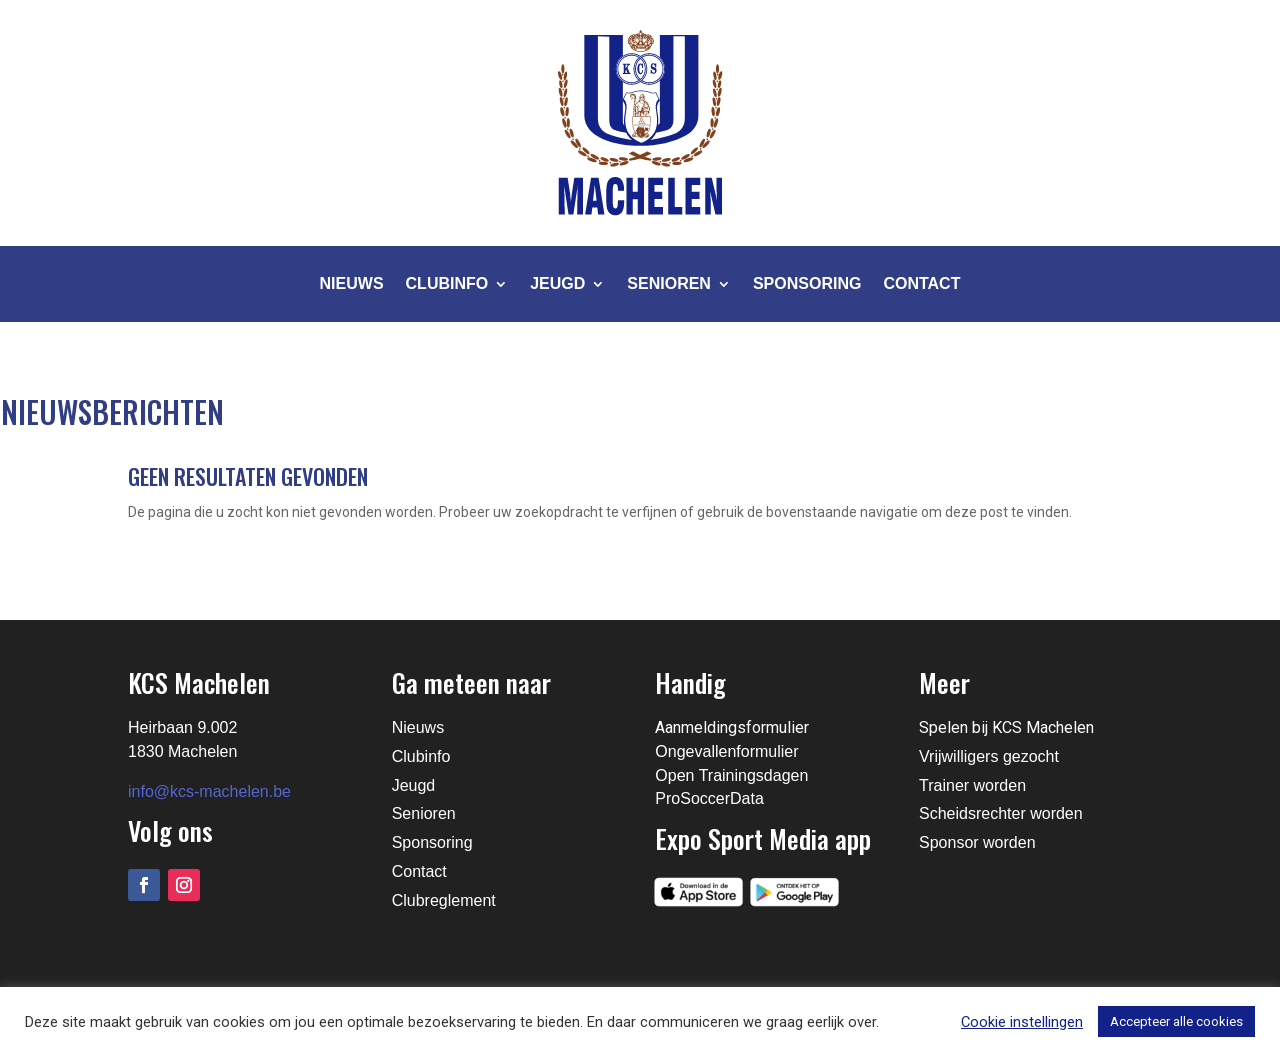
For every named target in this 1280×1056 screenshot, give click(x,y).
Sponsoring (807, 283)
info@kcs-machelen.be (209, 791)
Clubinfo (447, 283)
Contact (921, 283)
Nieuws (352, 283)
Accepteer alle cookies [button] (1176, 1021)
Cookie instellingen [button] (1022, 1022)
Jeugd (557, 283)
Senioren (669, 283)
